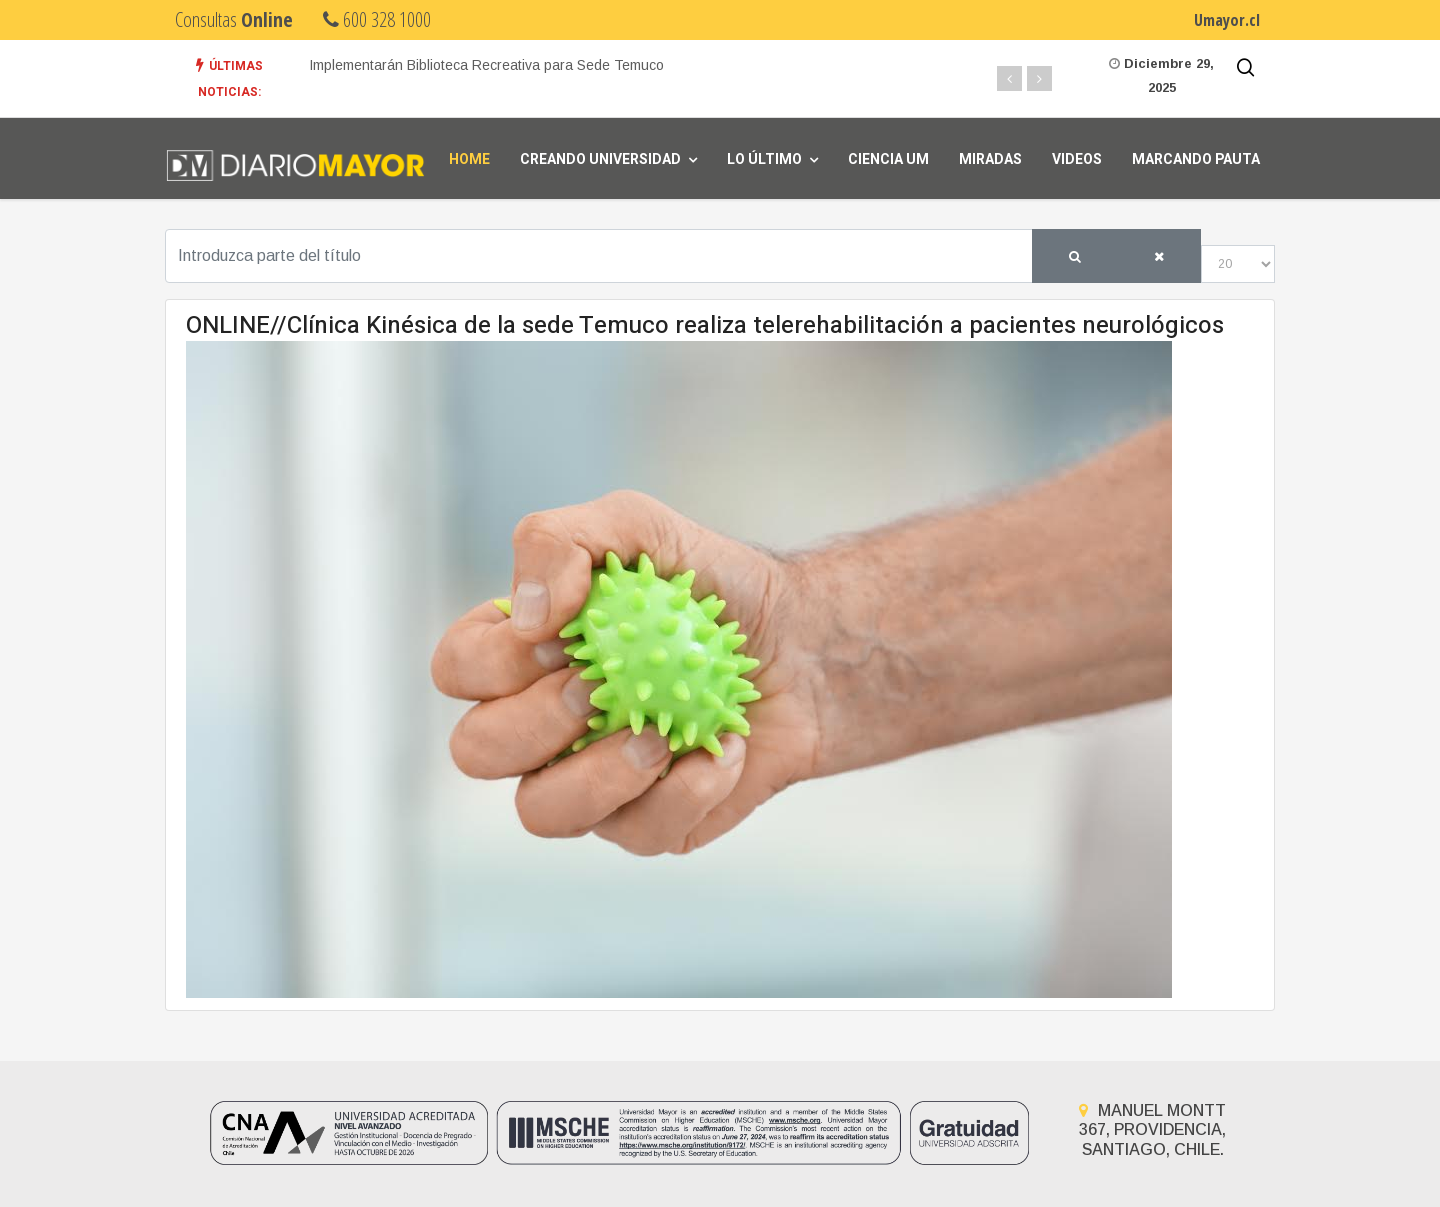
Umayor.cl (1227, 20)
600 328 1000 (377, 19)
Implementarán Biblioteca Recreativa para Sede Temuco (486, 65)
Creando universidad (600, 159)
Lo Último (764, 159)
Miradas (990, 159)
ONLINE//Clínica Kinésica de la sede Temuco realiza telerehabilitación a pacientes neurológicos (705, 325)
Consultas (234, 19)
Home (469, 159)
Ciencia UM (888, 159)
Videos (1077, 159)
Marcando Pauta (1196, 159)
